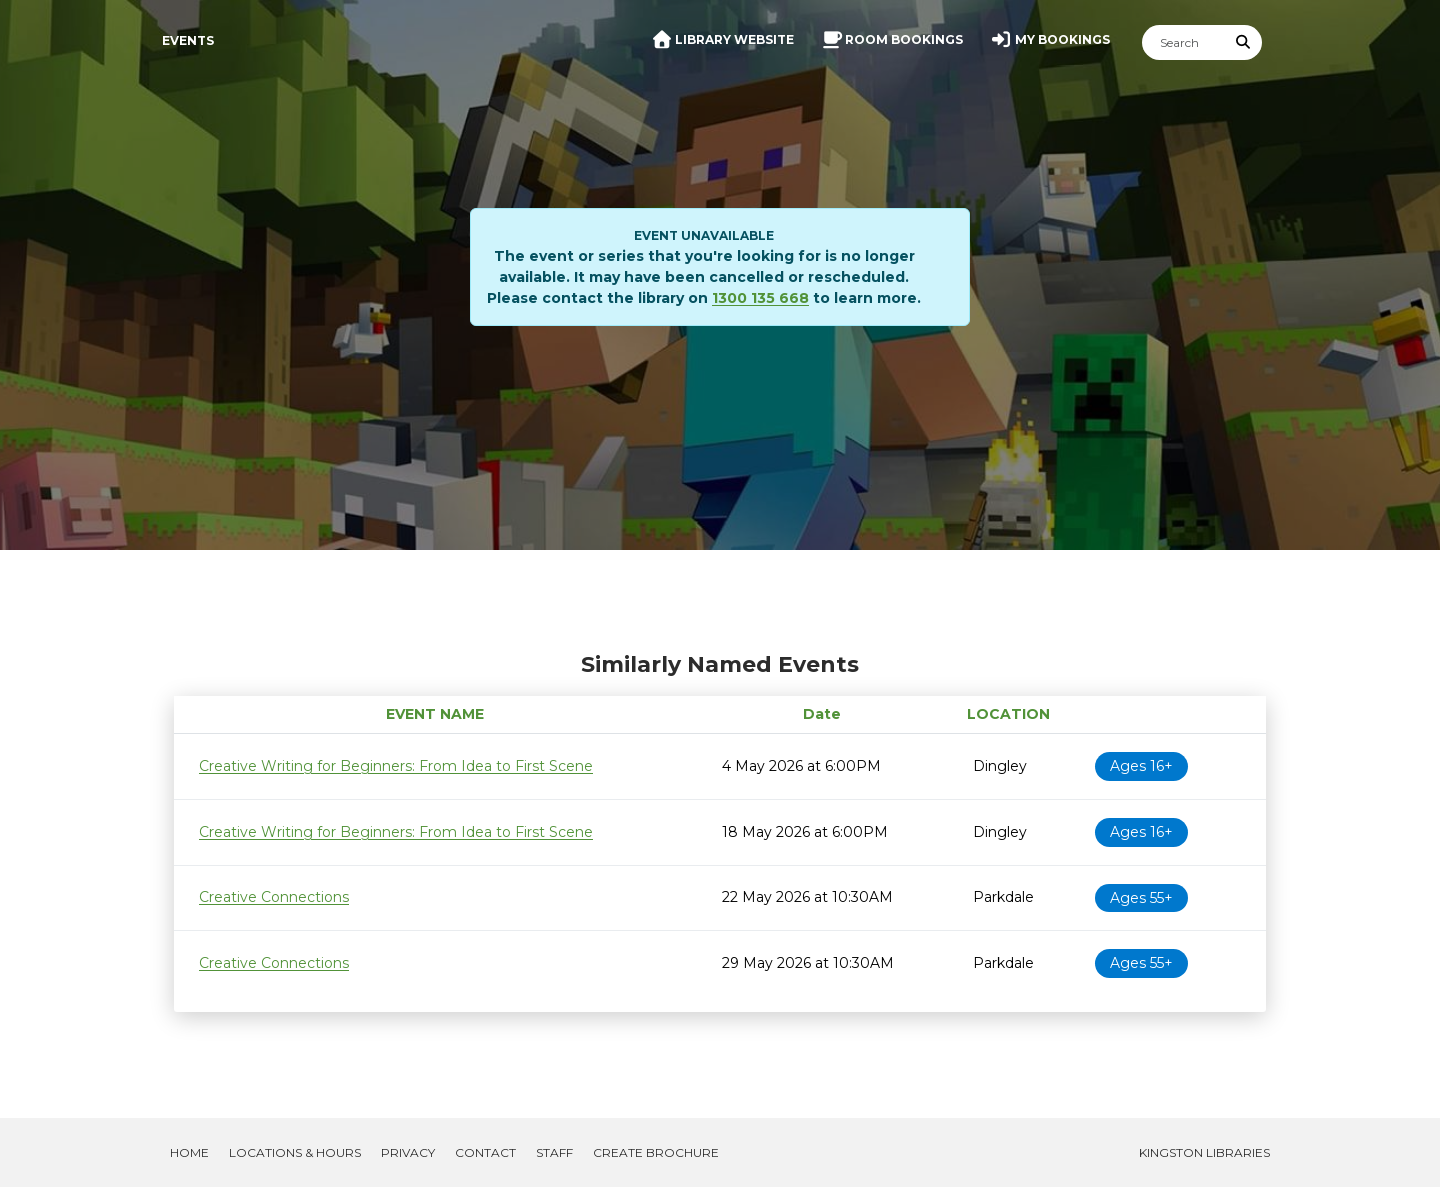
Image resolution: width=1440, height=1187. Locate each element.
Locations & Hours (295, 1152)
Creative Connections (274, 897)
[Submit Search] (1244, 42)
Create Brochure (656, 1152)
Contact (485, 1152)
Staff (554, 1152)
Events (188, 40)
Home (189, 1152)
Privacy (408, 1152)
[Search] (1184, 42)
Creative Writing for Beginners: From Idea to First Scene (396, 766)
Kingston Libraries (1204, 1152)
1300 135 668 (760, 298)
